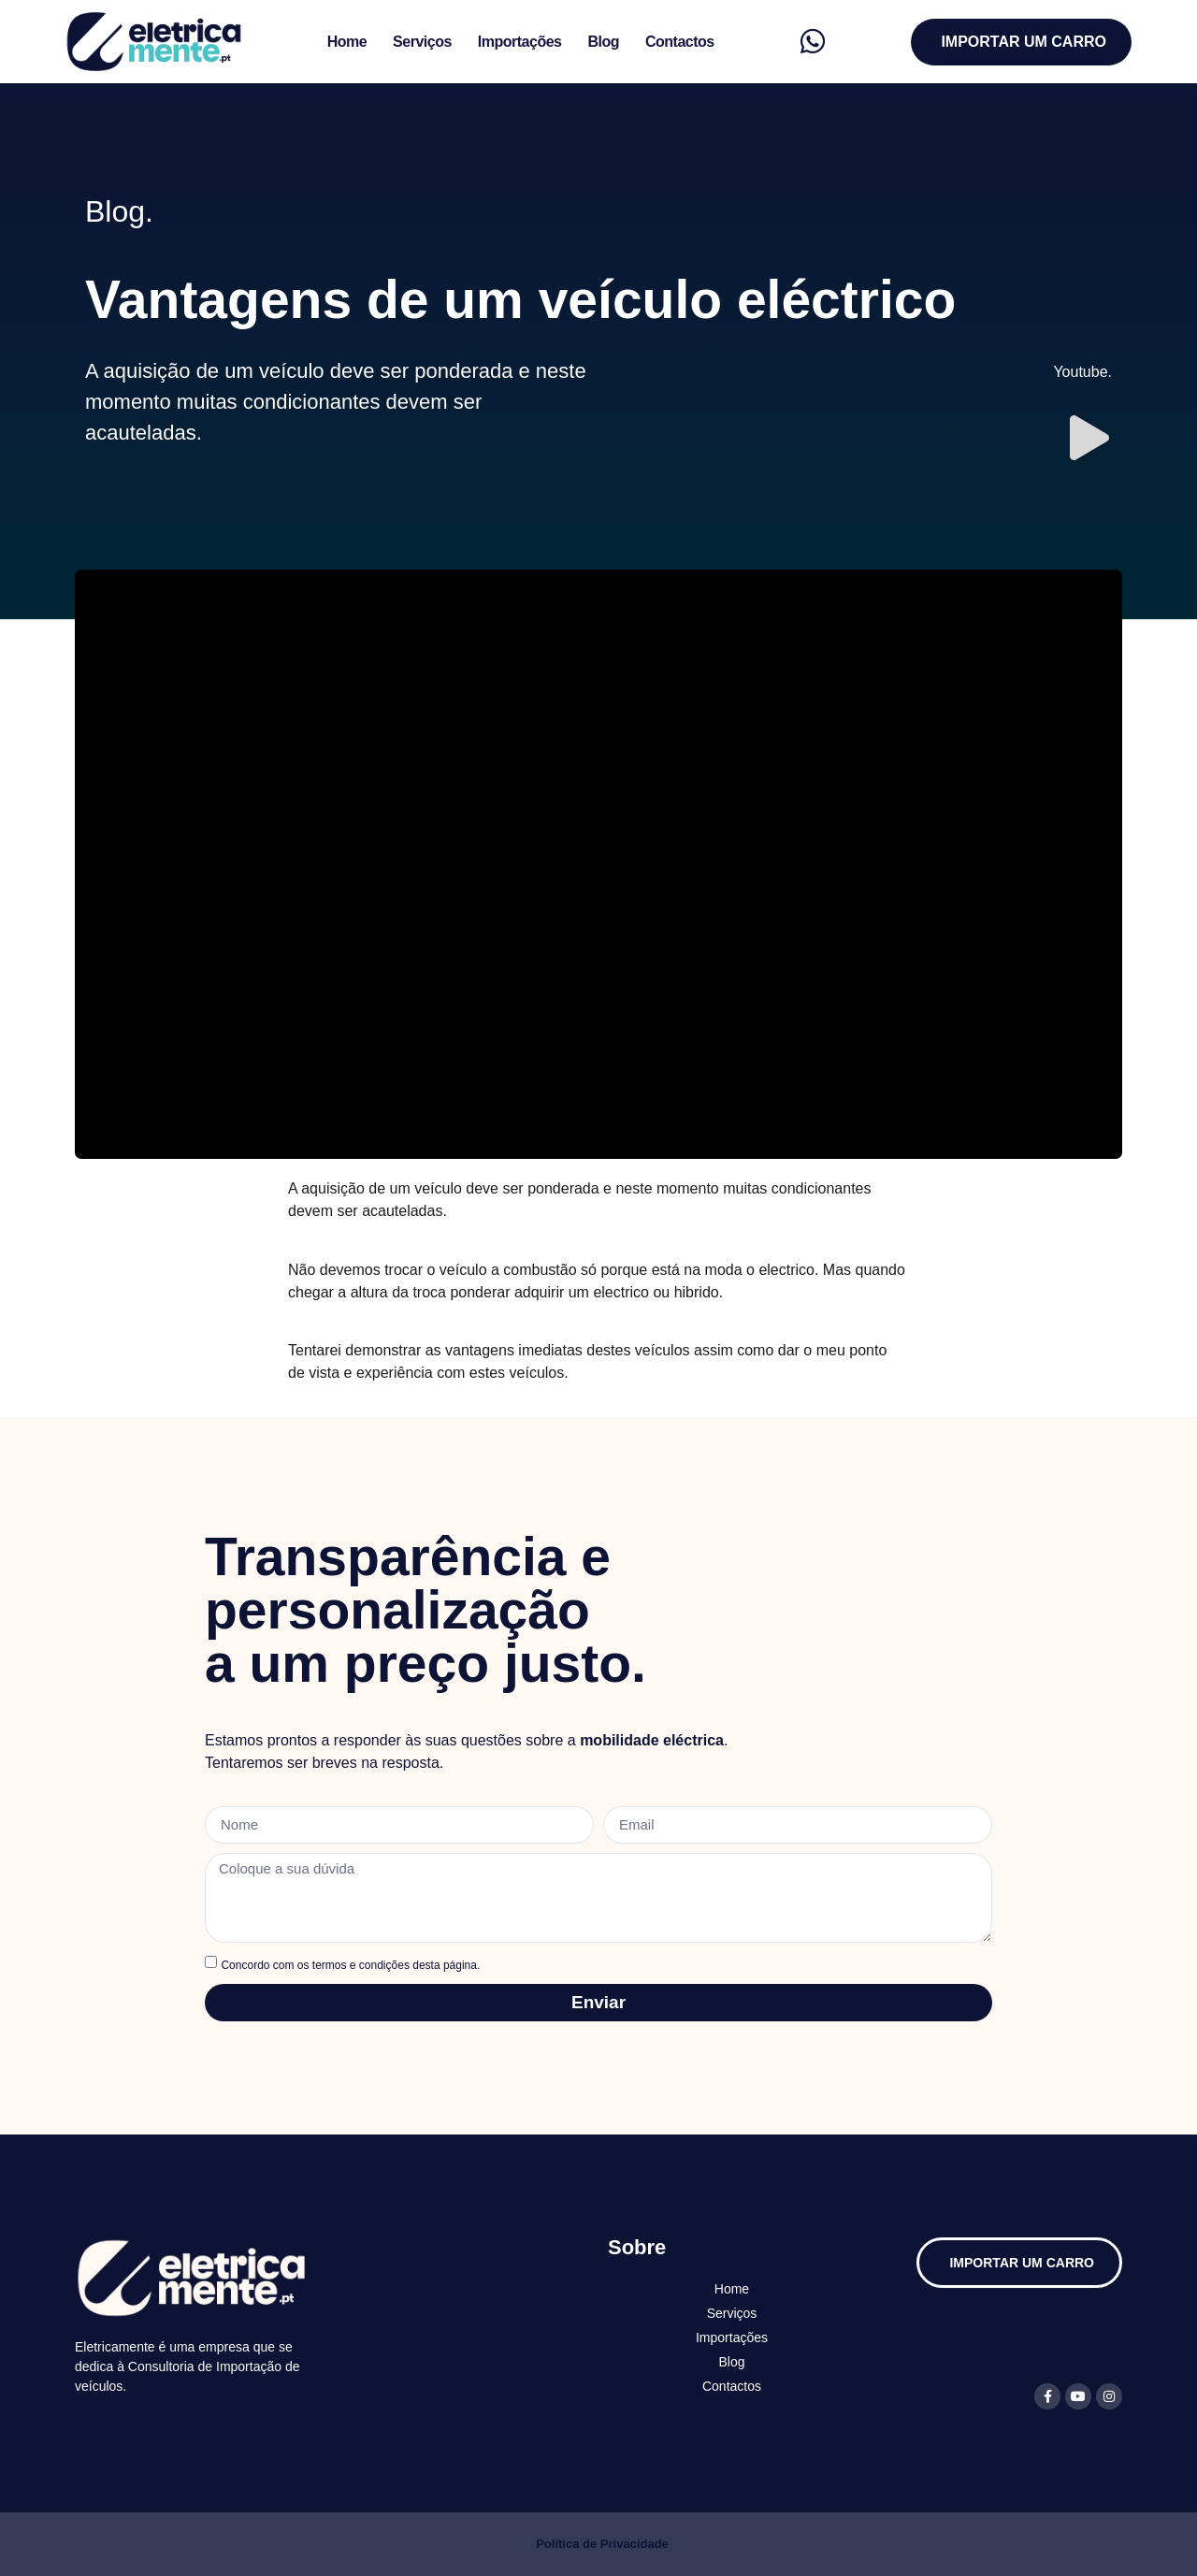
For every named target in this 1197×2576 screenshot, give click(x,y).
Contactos (679, 42)
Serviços (422, 42)
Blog (603, 42)
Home (347, 42)
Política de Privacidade (602, 2544)
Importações (520, 42)
